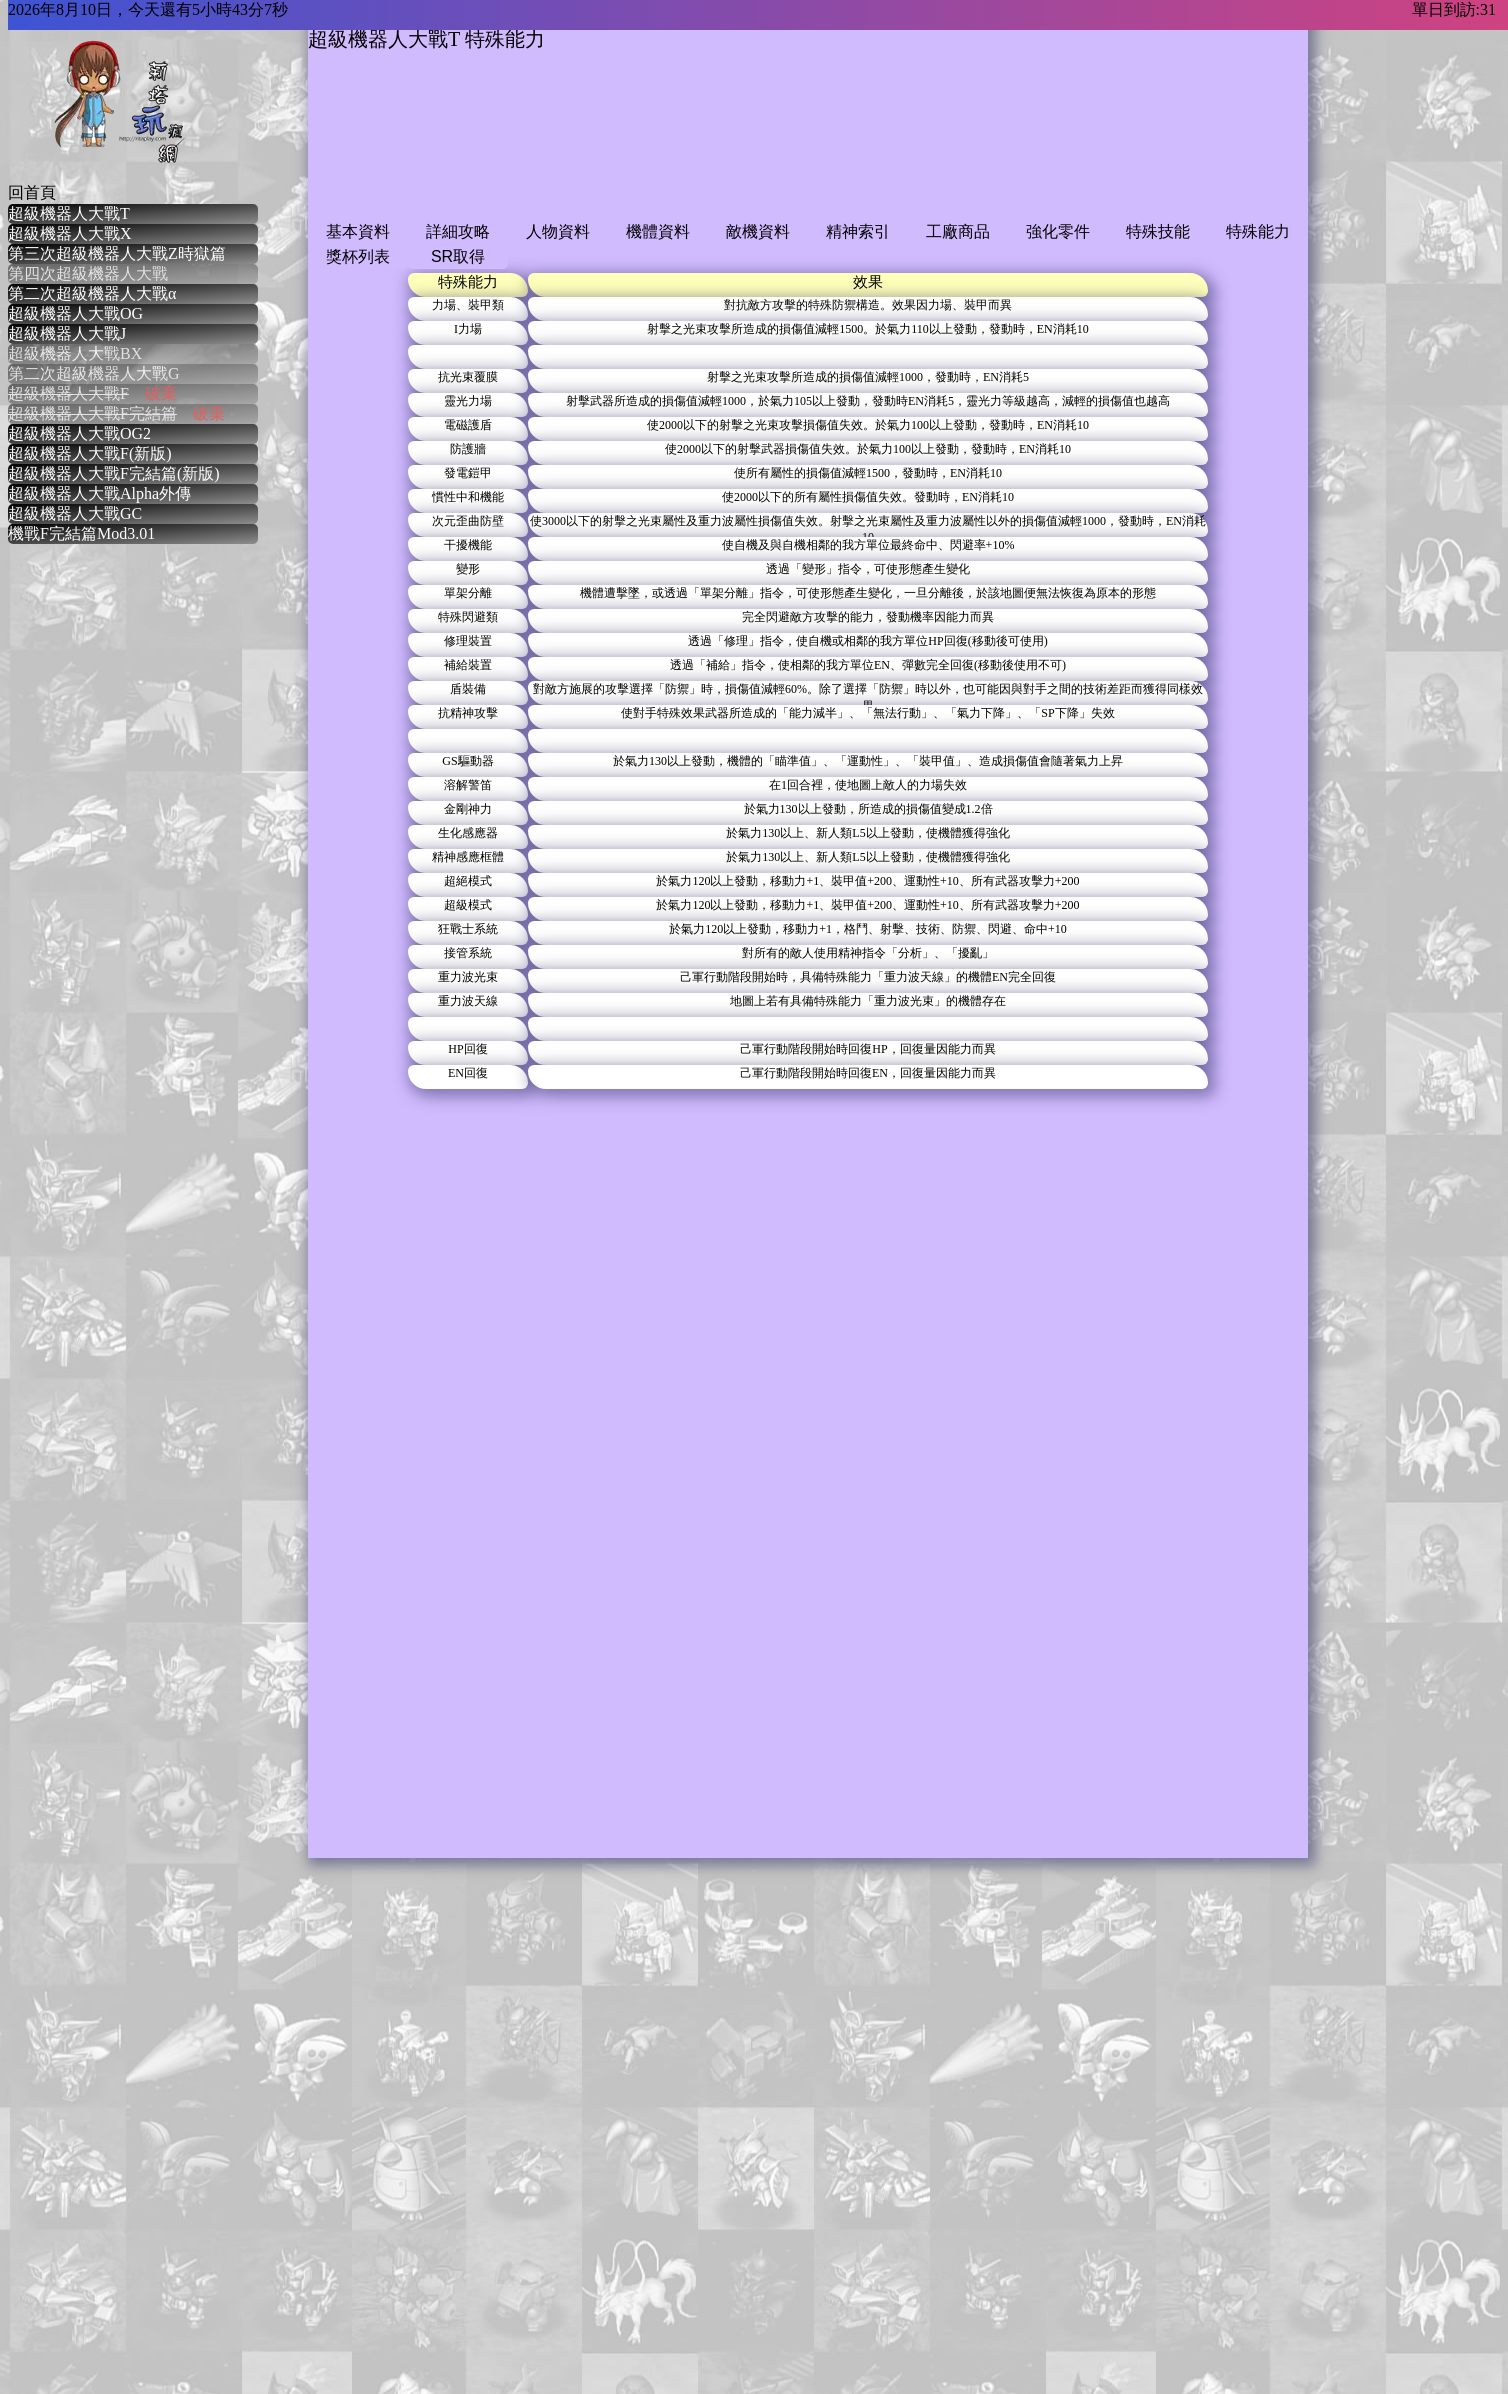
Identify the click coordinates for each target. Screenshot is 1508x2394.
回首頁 (32, 192)
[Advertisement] (672, 152)
